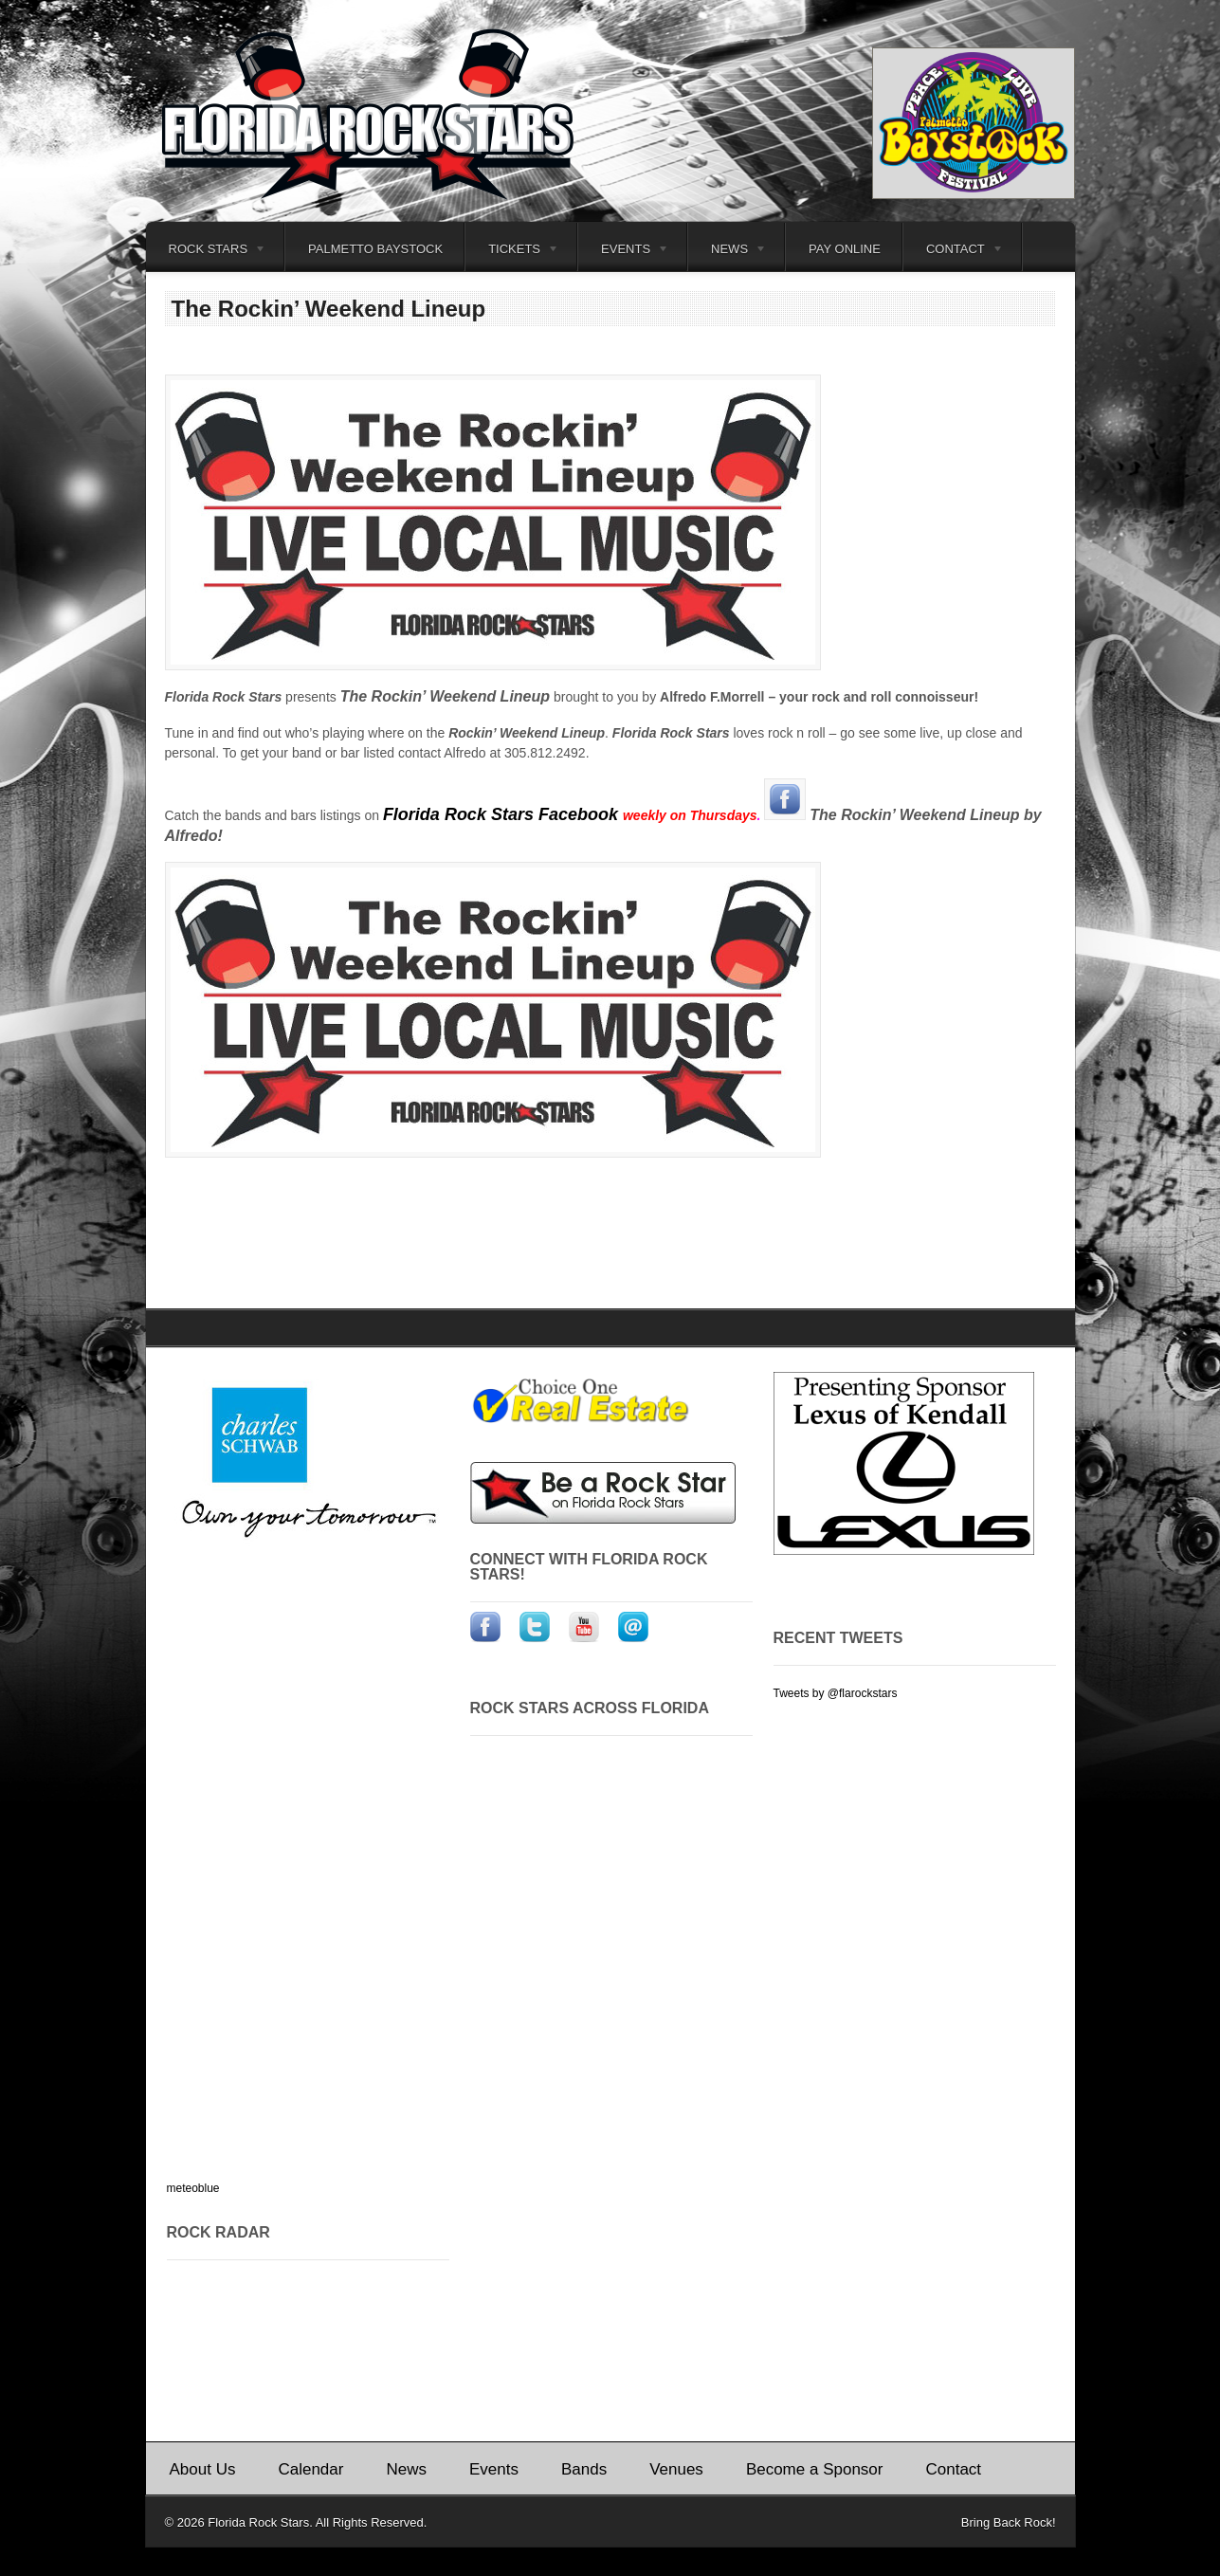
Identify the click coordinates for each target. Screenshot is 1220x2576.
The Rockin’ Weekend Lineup (329, 308)
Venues (676, 2469)
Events (623, 252)
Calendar (310, 2469)
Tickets (512, 252)
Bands (584, 2469)
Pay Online (845, 249)
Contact (953, 252)
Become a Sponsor (814, 2469)
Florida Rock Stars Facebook (503, 814)
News (727, 252)
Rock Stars (206, 252)
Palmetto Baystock (375, 249)
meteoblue (193, 2188)
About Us (203, 2469)
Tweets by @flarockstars (836, 1693)
